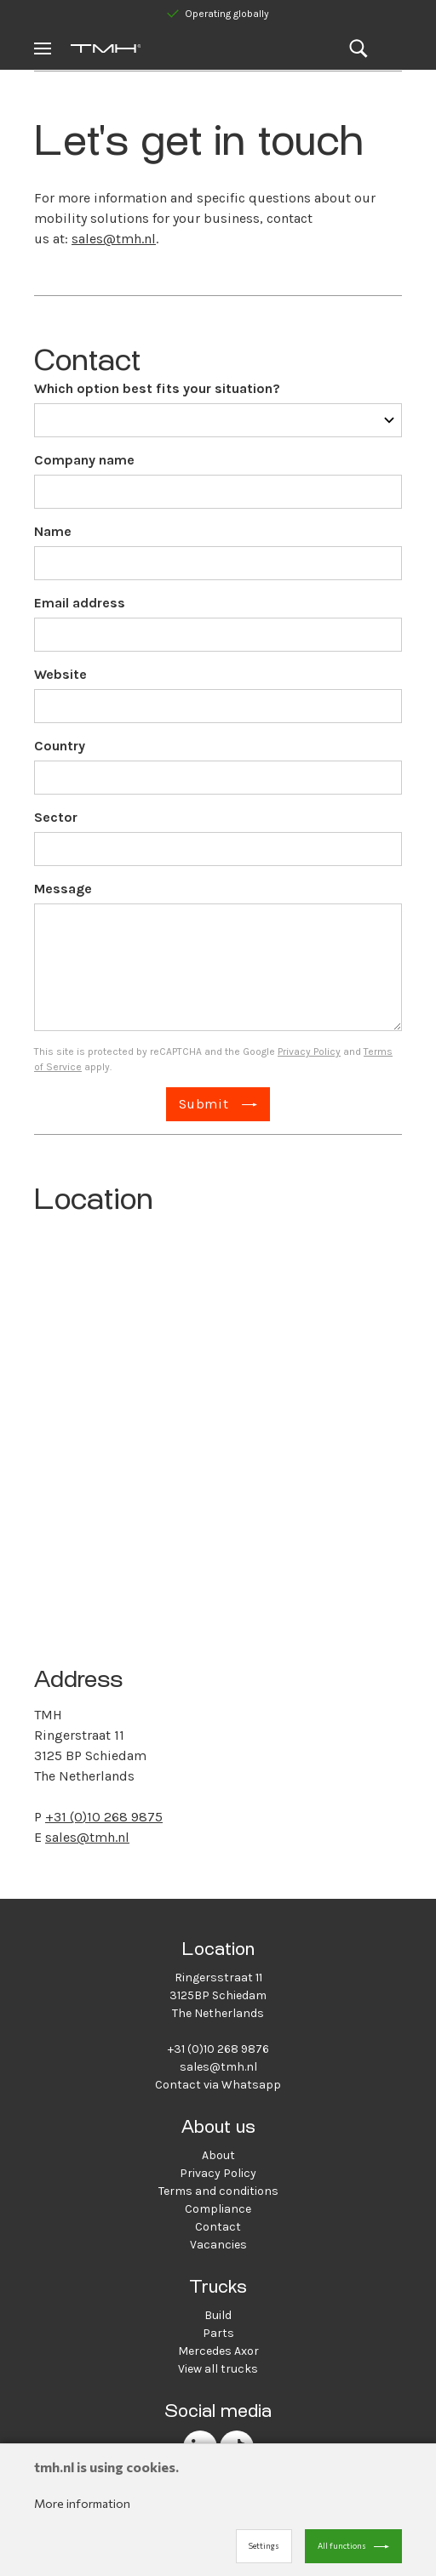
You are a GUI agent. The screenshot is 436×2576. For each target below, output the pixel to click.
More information (82, 2503)
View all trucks (218, 2369)
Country (59, 746)
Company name (84, 460)
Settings (264, 2545)
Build (218, 2315)
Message (63, 889)
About (218, 2155)
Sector (55, 817)
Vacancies (218, 2244)
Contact (218, 2227)
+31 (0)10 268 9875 (104, 1817)
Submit (204, 1104)
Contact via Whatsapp (218, 2084)
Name (53, 531)
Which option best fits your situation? (157, 388)
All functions (342, 2545)
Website (60, 674)
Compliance (218, 2209)
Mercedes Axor (218, 2351)
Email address (79, 603)
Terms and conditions (218, 2191)
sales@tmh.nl (114, 239)
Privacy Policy (309, 1051)
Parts (218, 2333)
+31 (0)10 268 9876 (218, 2049)
